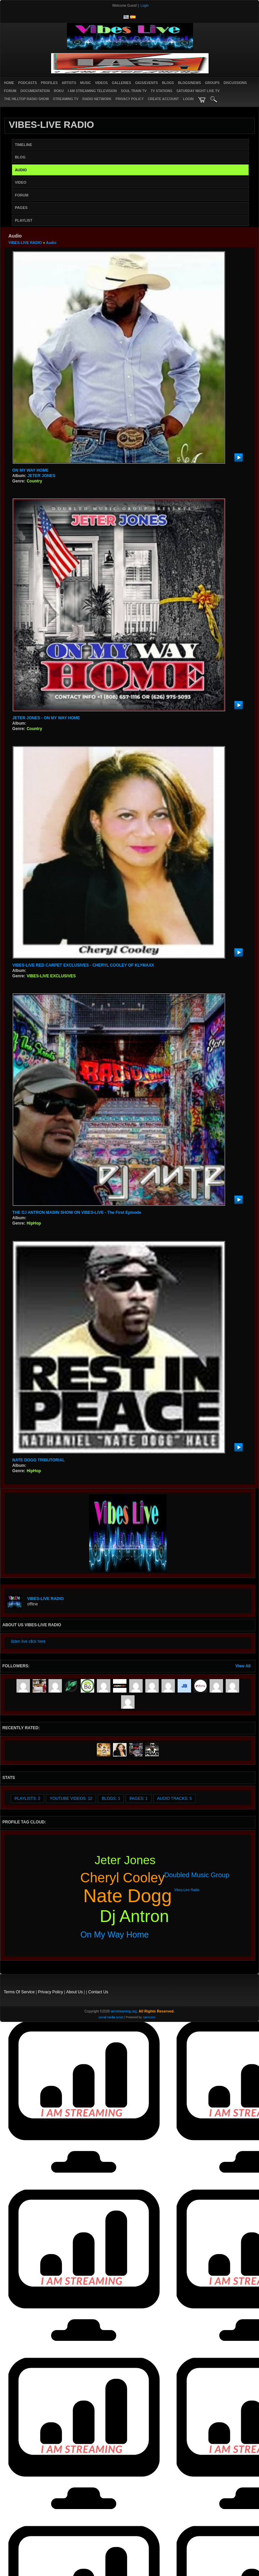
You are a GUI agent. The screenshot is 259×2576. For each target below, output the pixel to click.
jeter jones (125, 1859)
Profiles (49, 83)
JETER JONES (42, 475)
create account (163, 99)
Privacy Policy (50, 1992)
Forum (10, 91)
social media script (111, 2017)
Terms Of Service (19, 1992)
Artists (69, 83)
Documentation (35, 91)
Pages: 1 (139, 1798)
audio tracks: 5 (174, 1798)
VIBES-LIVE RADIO (25, 243)
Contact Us (98, 1992)
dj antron (134, 1916)
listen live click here (28, 1641)
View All (243, 1666)
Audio (51, 243)
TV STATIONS (162, 91)
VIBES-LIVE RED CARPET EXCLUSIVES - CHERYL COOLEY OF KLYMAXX (83, 965)
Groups (212, 83)
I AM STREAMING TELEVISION (92, 91)
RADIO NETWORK (97, 99)
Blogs (168, 83)
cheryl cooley (122, 1877)
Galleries (121, 83)
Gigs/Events (146, 83)
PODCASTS (27, 83)
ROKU (59, 91)
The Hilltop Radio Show (26, 99)
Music (85, 83)
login (188, 99)
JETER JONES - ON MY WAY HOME (46, 718)
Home (9, 83)
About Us (74, 1992)
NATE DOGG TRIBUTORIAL (38, 1460)
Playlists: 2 (27, 1798)
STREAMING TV (65, 99)
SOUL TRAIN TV (133, 91)
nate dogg (127, 1895)
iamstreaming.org (124, 2011)
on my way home (114, 1934)
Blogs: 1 (111, 1798)
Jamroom (149, 2017)
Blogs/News (189, 83)
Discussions (235, 83)
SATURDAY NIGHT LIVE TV (197, 91)
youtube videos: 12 (71, 1798)
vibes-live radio (186, 1890)
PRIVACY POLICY (130, 99)
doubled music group (196, 1875)
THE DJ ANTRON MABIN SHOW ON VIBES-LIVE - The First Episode (76, 1212)
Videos (101, 83)
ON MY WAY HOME (30, 470)
